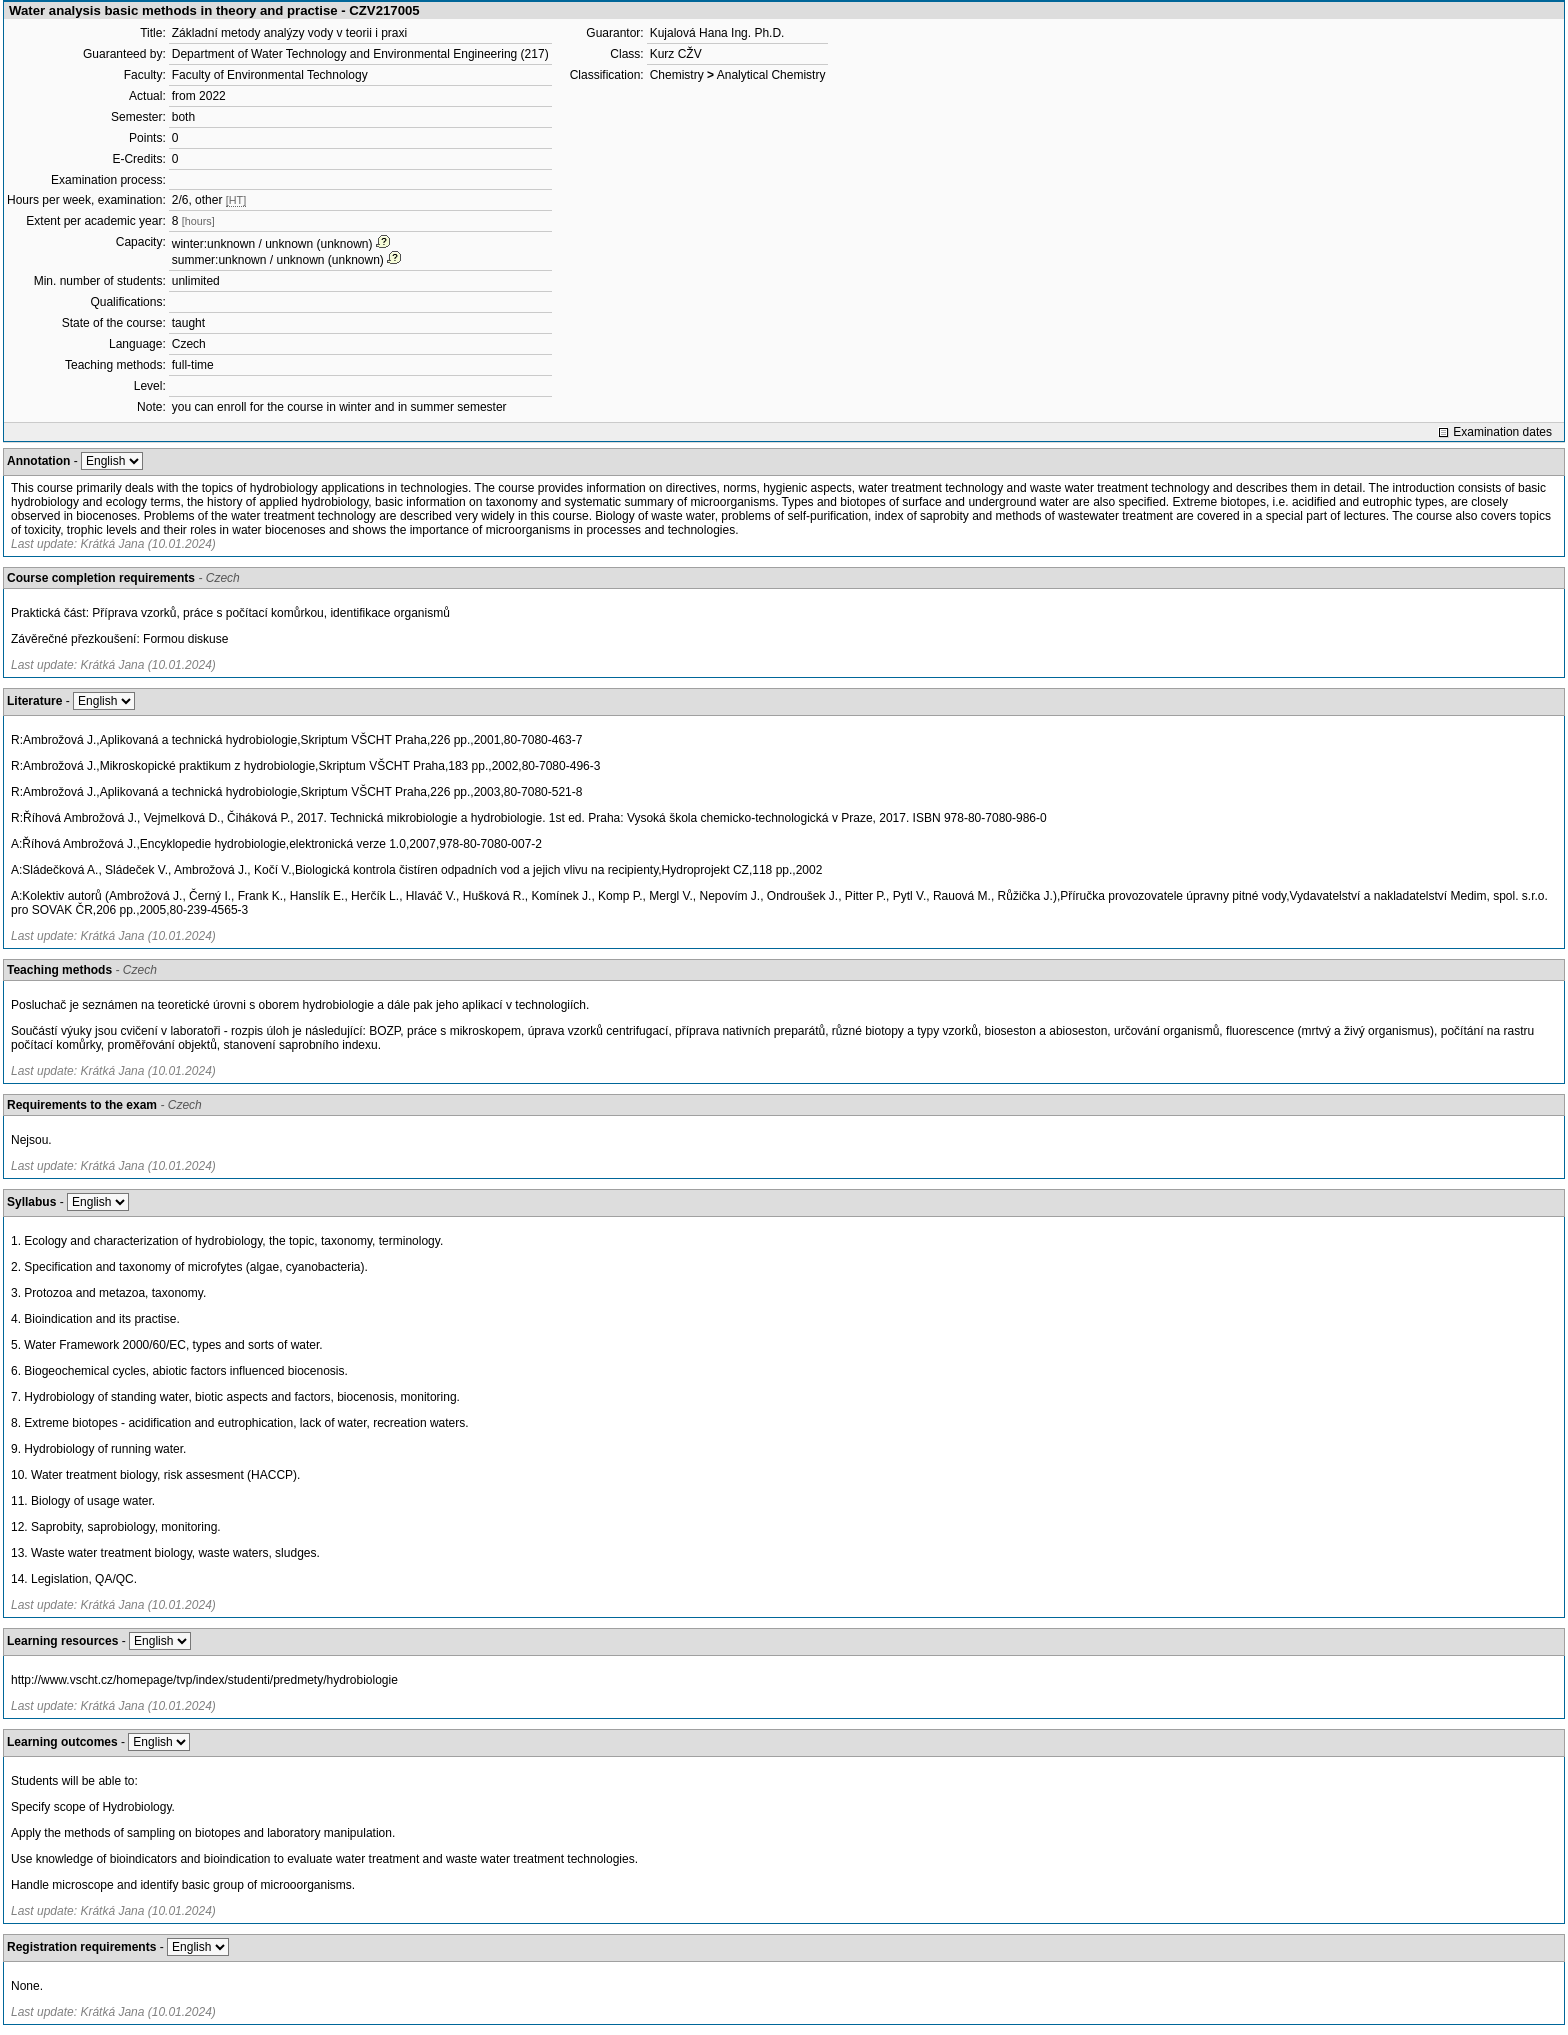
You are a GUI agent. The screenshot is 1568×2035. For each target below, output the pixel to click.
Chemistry (677, 75)
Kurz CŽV (676, 54)
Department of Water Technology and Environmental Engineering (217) (360, 54)
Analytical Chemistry (771, 75)
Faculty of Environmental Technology (270, 75)
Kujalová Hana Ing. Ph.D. (717, 33)
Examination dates (1502, 432)
